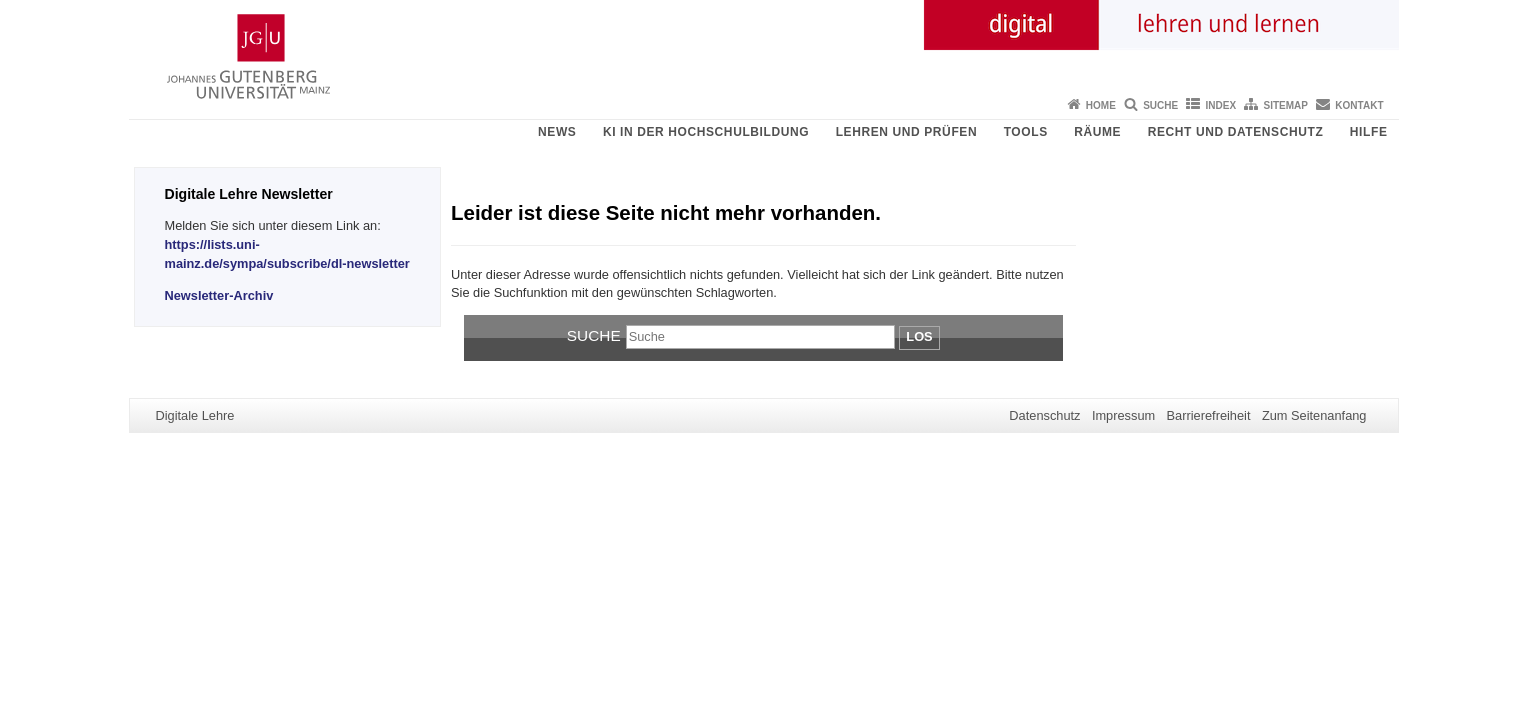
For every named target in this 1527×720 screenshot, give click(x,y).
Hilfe (1369, 132)
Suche (1160, 105)
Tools (1026, 132)
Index (1221, 105)
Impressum (1123, 415)
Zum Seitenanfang (1314, 415)
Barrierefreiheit (1209, 415)
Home (1101, 105)
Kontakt (1359, 105)
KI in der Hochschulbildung (706, 132)
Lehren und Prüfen (907, 132)
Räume (1097, 132)
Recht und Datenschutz (1236, 132)
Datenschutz (1044, 415)
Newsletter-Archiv (219, 295)
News (557, 132)
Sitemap (1286, 105)
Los (919, 336)
